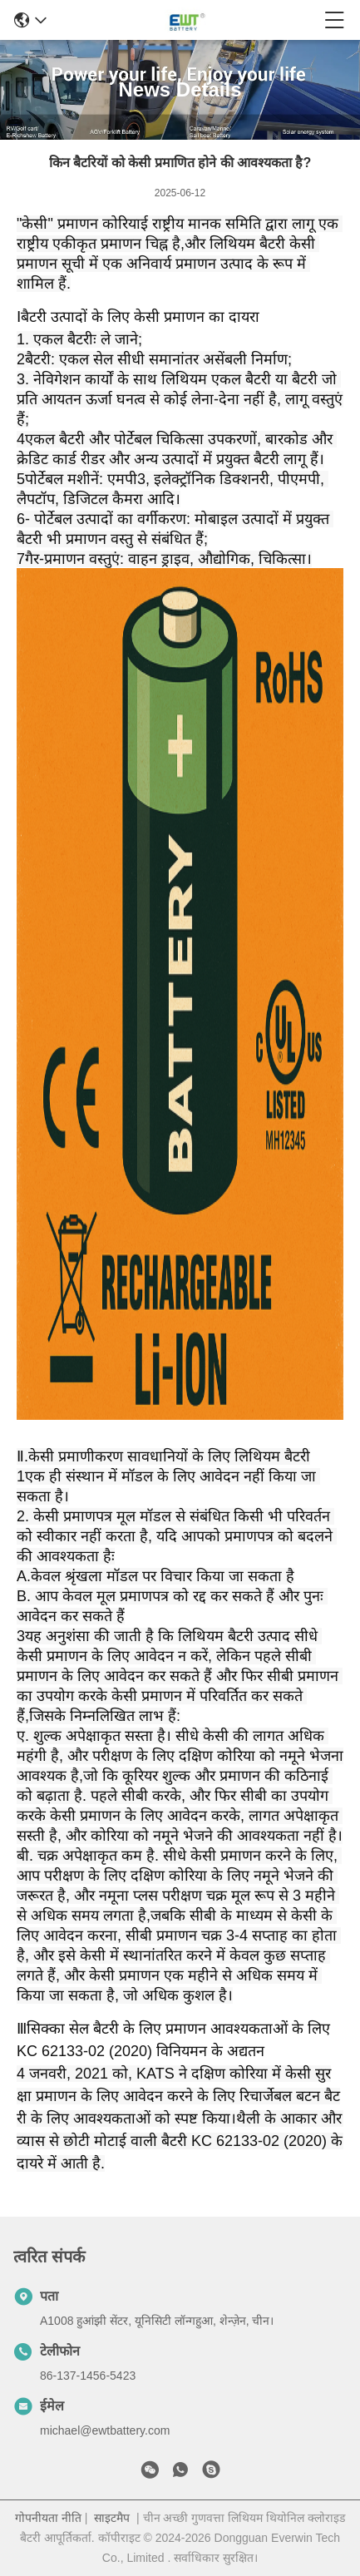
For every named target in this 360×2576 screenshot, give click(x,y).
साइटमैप (112, 2517)
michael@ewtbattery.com (105, 2430)
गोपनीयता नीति (48, 2517)
